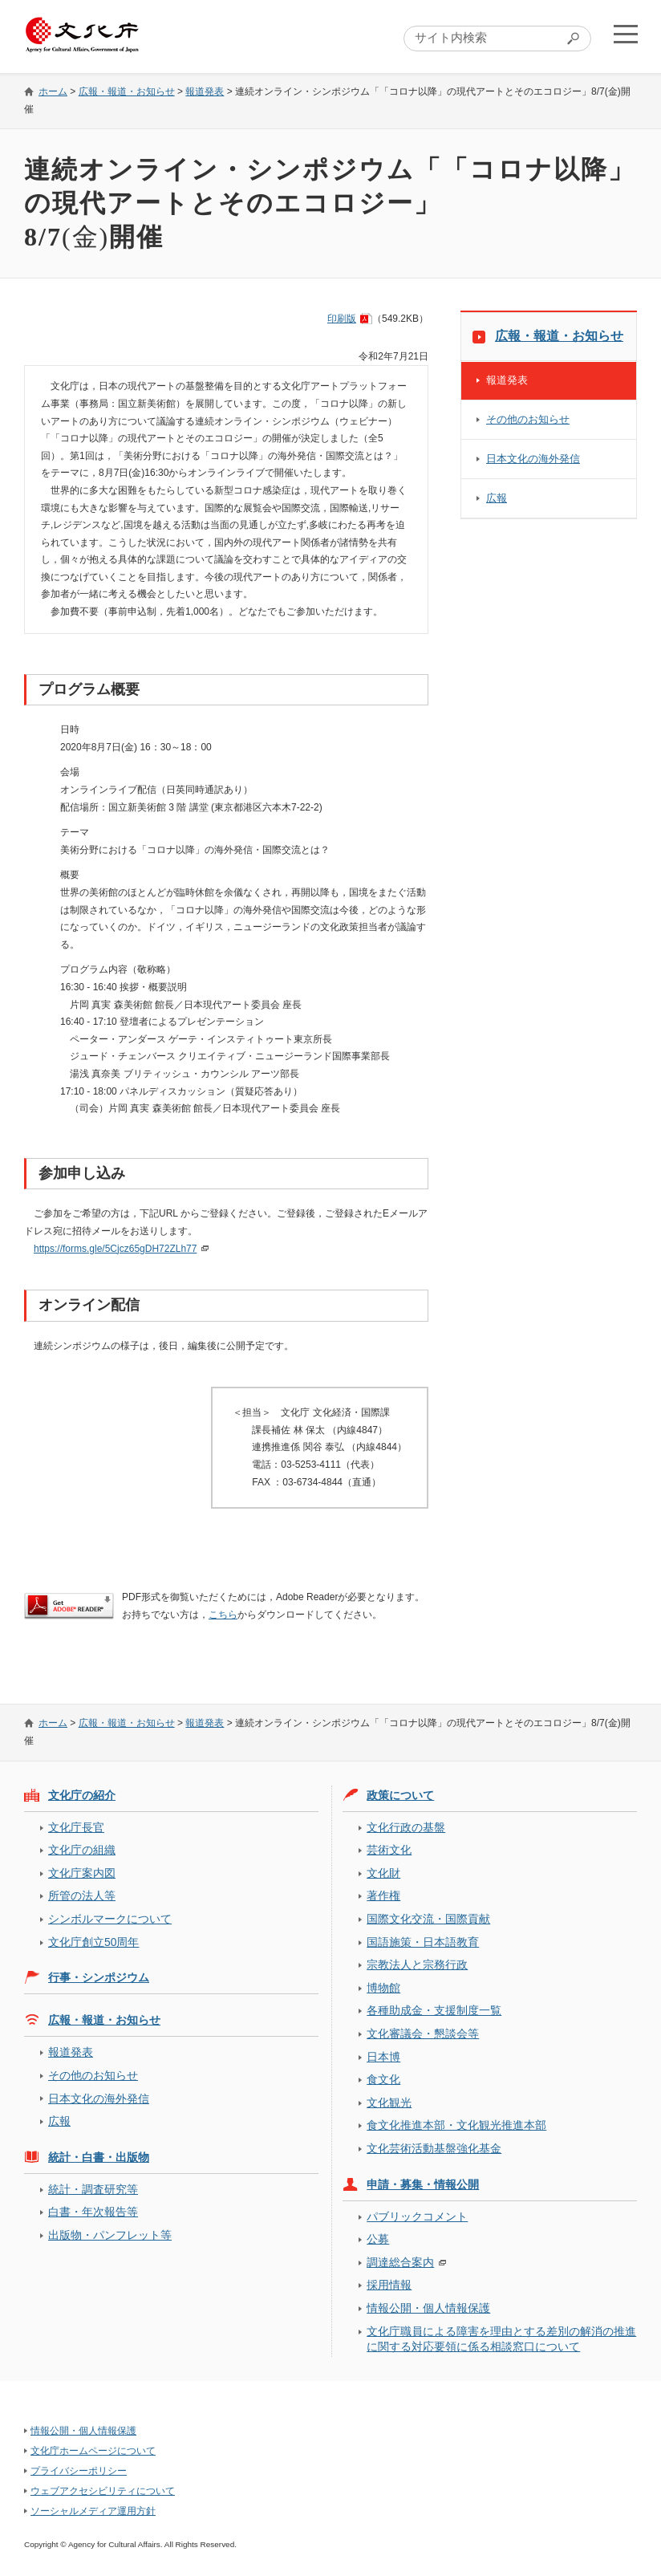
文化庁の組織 (82, 1849)
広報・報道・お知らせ (127, 91)
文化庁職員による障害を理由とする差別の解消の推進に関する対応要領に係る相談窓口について (501, 2339)
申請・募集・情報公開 (423, 2184)
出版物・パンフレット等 (110, 2235)
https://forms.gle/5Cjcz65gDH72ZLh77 (115, 1248)
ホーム (53, 91)
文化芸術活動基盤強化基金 (434, 2148)
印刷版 (341, 318)
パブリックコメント (417, 2216)
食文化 (383, 2079)
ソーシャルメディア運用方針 (93, 2511)
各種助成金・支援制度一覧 (434, 2010)
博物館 (383, 1987)
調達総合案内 (400, 2262)
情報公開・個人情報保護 (428, 2308)
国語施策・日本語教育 (423, 1942)
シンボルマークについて (110, 1918)
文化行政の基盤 (406, 1827)
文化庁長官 (76, 1827)
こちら (223, 1614)
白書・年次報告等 (93, 2211)
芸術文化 (389, 1849)
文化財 (383, 1873)
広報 (496, 498)
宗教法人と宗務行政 (417, 1964)
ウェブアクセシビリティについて (102, 2491)
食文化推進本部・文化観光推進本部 (456, 2125)
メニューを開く (623, 37)
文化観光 (389, 2102)
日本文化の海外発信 (533, 459)
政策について (400, 1795)
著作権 (383, 1895)
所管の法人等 (82, 1895)
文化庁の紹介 (82, 1795)
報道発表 (204, 91)
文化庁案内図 (82, 1873)
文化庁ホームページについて (93, 2450)
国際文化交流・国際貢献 (428, 1918)
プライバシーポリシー (78, 2470)
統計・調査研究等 (93, 2189)
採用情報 (389, 2284)
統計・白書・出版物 (98, 2157)
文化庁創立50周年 (93, 1942)
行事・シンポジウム (98, 1977)
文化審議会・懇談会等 (423, 2033)
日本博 (383, 2056)
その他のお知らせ (528, 419)
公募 (378, 2239)
